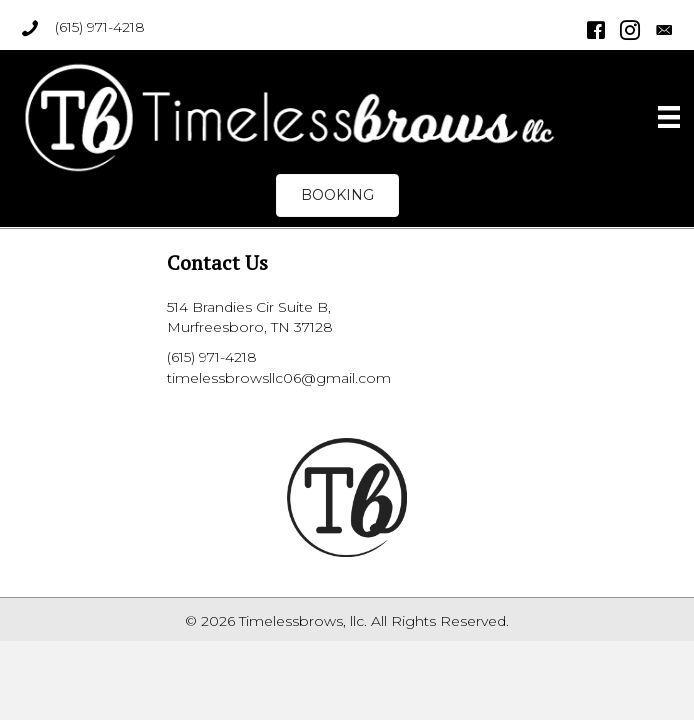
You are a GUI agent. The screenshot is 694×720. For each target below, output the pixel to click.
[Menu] (669, 117)
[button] (337, 195)
